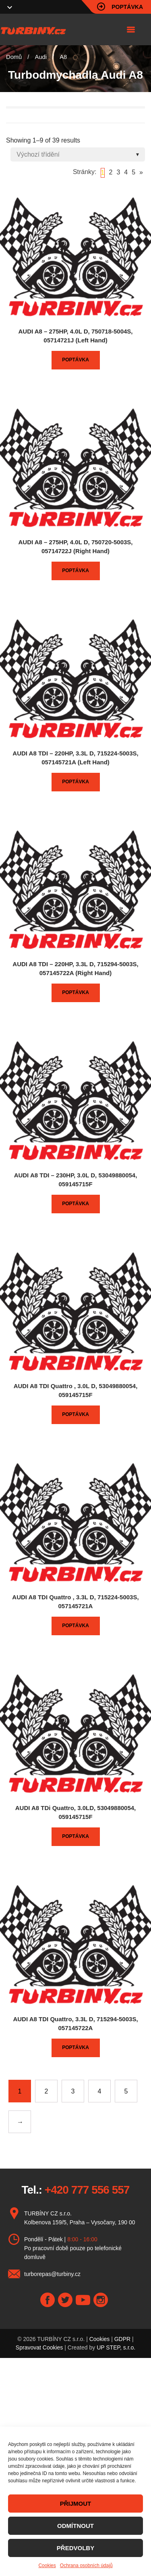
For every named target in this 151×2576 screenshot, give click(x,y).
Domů (14, 57)
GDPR (122, 2339)
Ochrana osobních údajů (86, 2565)
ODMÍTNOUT (75, 2525)
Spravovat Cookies (39, 2347)
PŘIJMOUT (75, 2503)
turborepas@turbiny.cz (52, 2274)
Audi (41, 57)
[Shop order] (77, 154)
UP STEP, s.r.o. (116, 2347)
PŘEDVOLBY (75, 2548)
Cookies (47, 2565)
